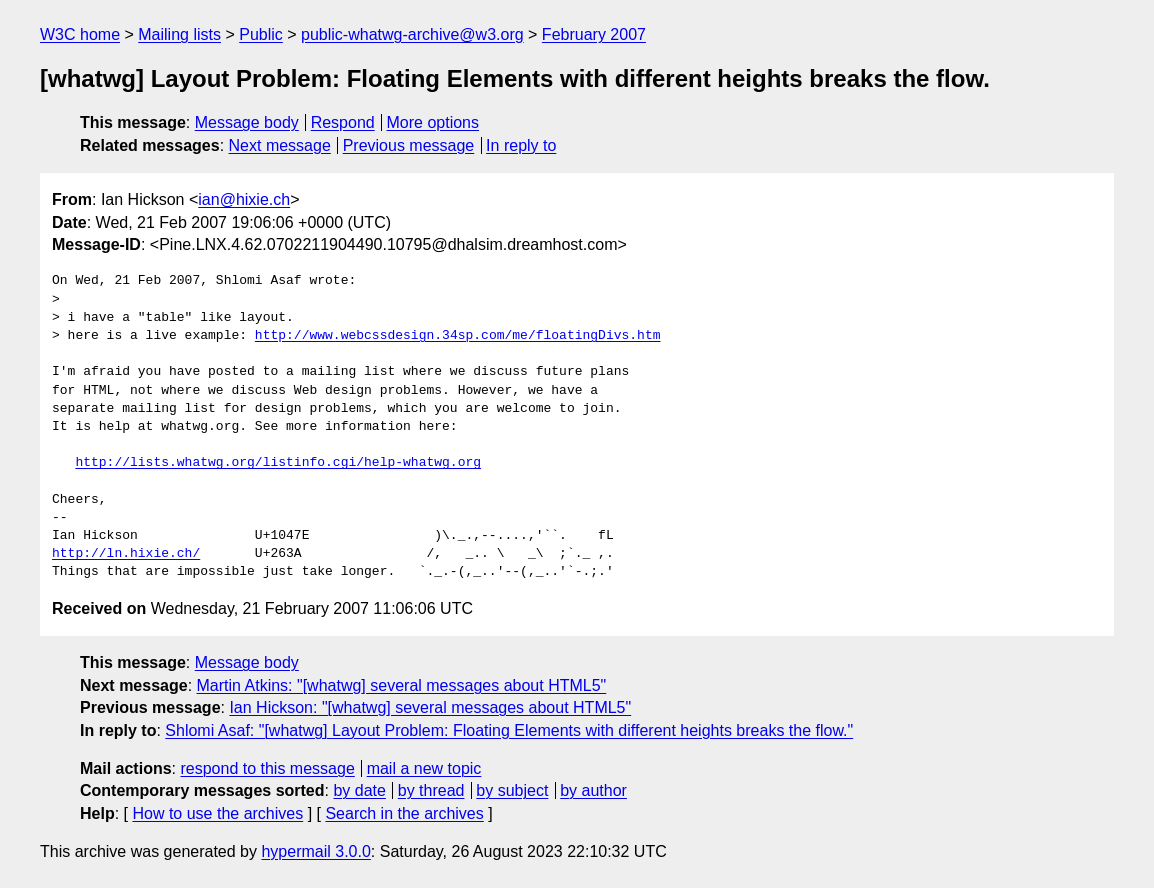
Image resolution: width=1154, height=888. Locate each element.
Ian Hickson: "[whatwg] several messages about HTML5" (430, 707)
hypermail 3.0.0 (315, 851)
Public (261, 34)
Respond (343, 122)
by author (593, 790)
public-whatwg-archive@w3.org (412, 34)
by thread (431, 790)
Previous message (409, 145)
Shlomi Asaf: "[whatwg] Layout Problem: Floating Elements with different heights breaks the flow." (509, 730)
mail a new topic (424, 768)
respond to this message (267, 768)
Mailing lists (179, 34)
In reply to (521, 145)
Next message (280, 145)
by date (359, 790)
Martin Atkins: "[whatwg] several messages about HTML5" (402, 685)
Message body (247, 122)
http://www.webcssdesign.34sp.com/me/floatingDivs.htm (458, 336)
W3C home (80, 34)
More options (433, 122)
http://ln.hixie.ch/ (126, 554)
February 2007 (594, 34)
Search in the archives (404, 813)
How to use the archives (217, 813)
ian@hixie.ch (244, 199)
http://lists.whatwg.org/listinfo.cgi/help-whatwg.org (278, 463)
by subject (512, 790)
